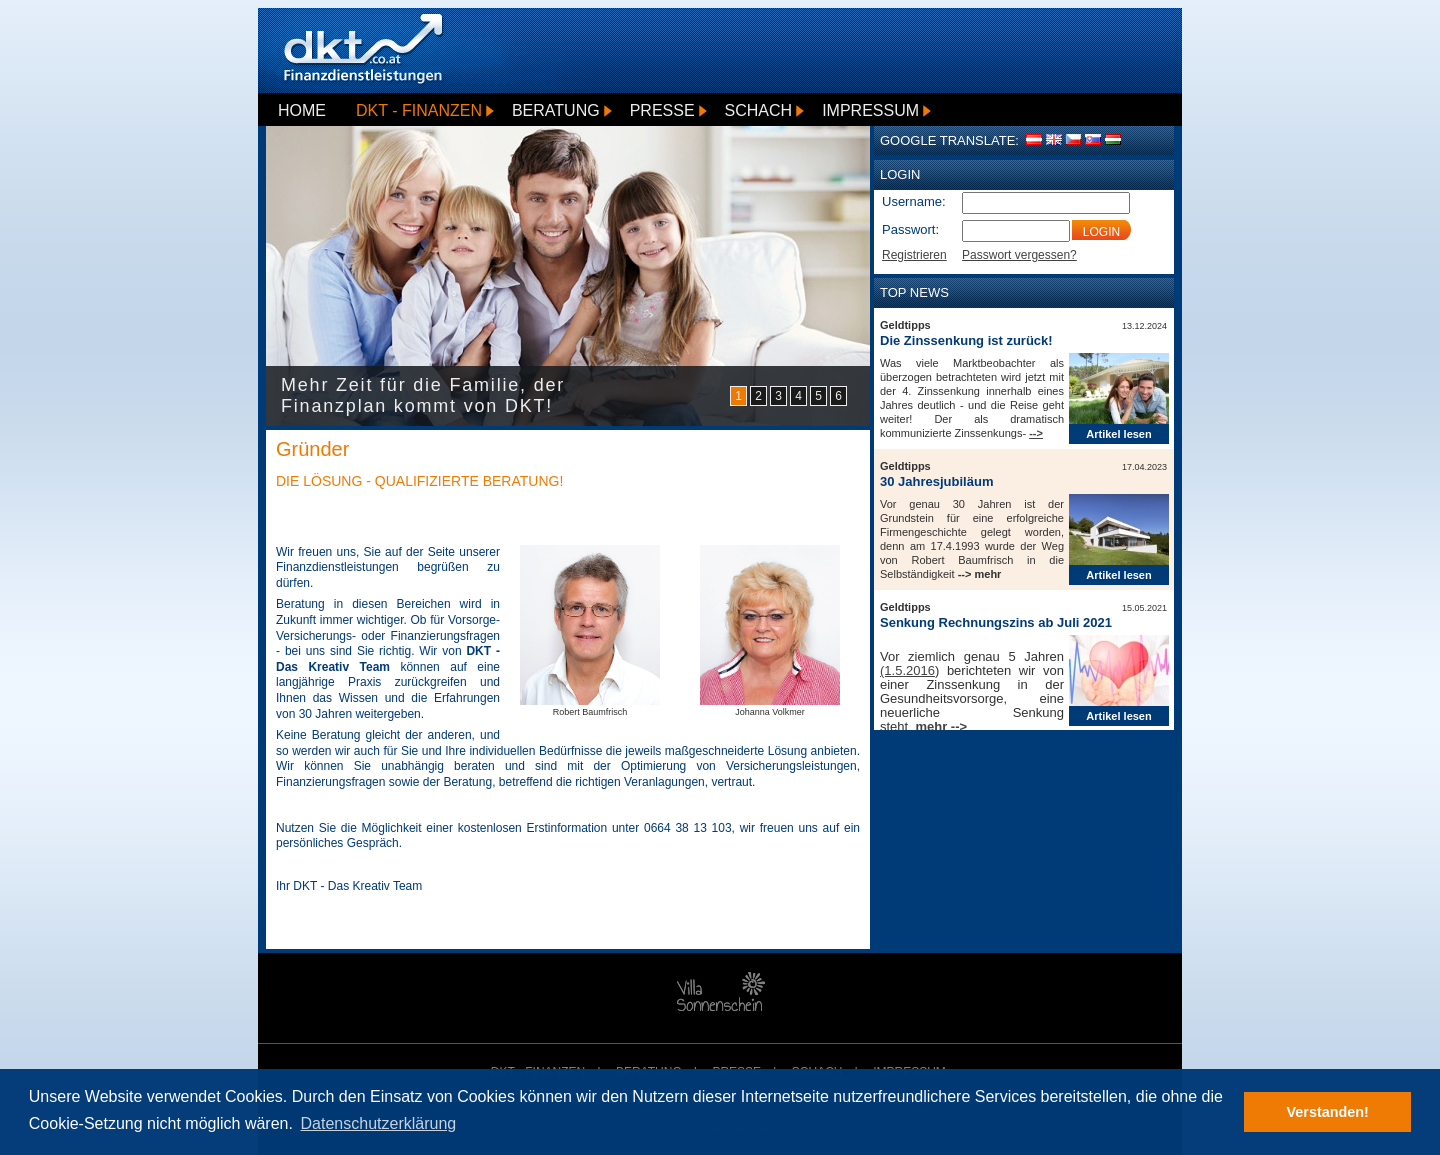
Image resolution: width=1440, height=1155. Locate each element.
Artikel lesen (1118, 434)
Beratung (556, 110)
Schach (759, 110)
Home (302, 110)
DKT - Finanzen (419, 110)
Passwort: (910, 229)
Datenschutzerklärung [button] (379, 1123)
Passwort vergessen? (1019, 255)
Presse (662, 110)
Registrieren (914, 255)
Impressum (870, 110)
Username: (914, 201)
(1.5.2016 (907, 670)
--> (1036, 433)
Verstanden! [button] (1328, 1112)
